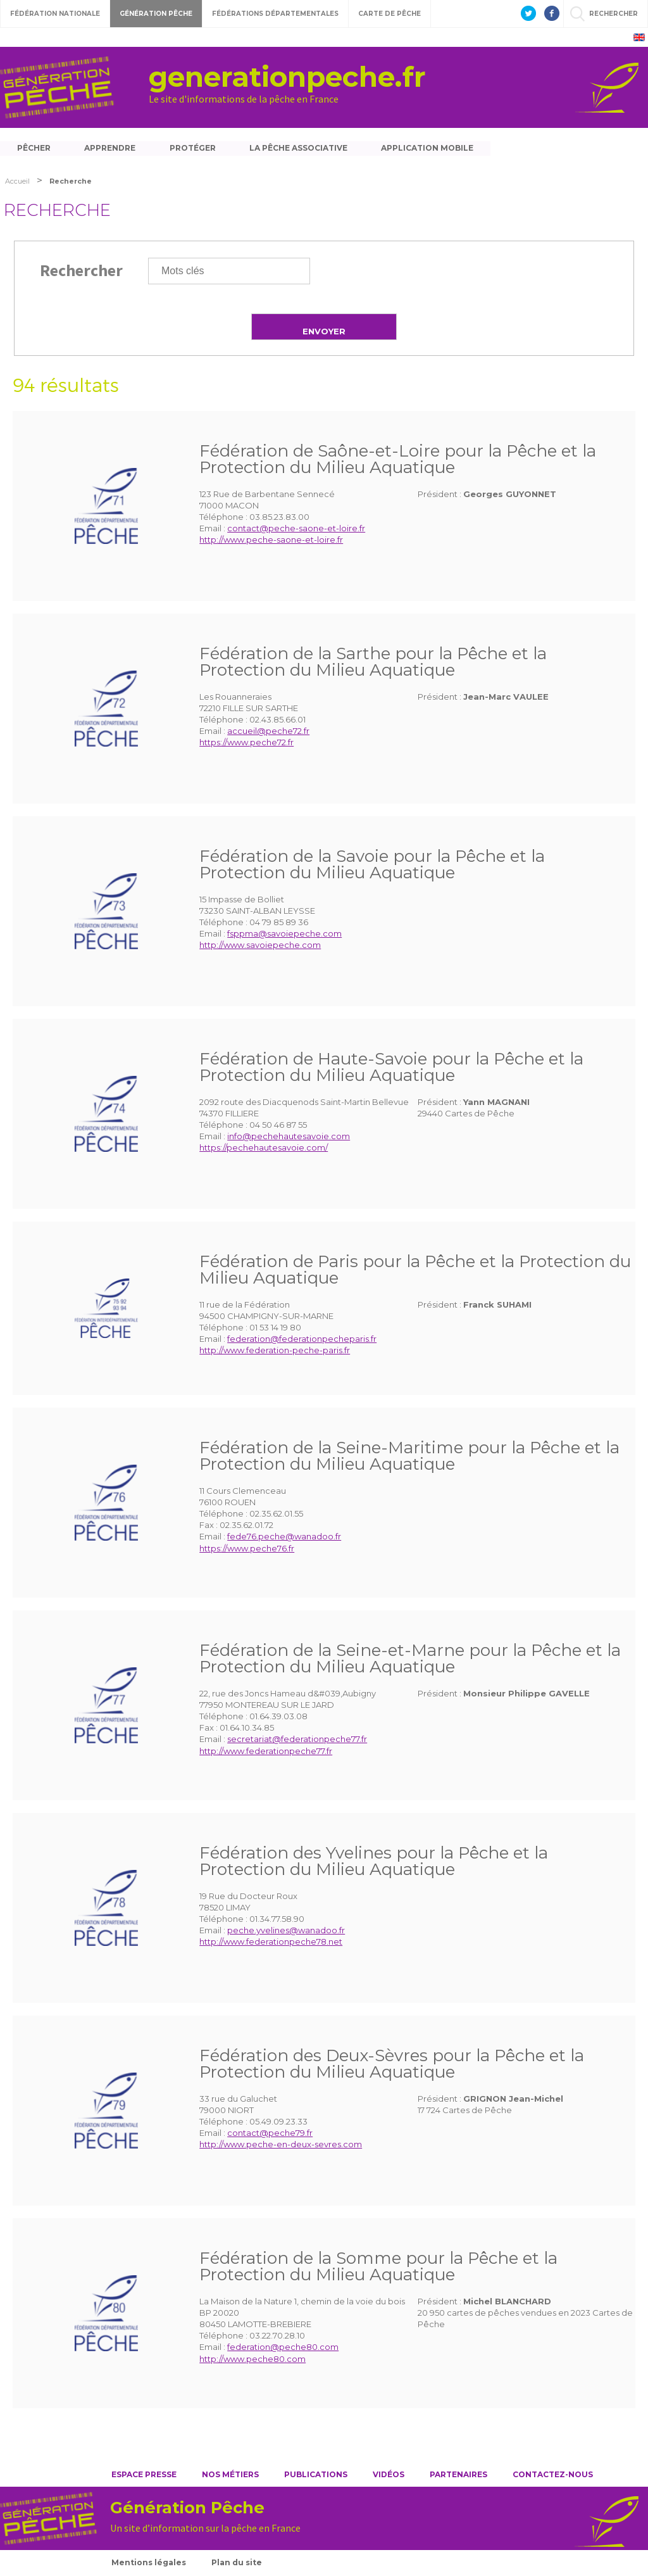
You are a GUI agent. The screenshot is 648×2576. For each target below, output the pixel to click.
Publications (315, 2475)
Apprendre (111, 148)
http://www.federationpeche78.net (270, 1943)
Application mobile (431, 148)
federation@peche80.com (283, 2349)
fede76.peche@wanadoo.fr (284, 1538)
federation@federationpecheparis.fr (302, 1340)
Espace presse (144, 2475)
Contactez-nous (553, 2475)
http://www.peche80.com (252, 2360)
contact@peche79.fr (270, 2135)
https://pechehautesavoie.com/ (263, 1149)
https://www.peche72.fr (246, 744)
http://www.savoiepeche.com (260, 947)
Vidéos (388, 2475)
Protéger (194, 148)
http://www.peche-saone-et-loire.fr (271, 541)
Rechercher (81, 271)
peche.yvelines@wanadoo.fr (286, 1932)
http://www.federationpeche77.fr (265, 1752)
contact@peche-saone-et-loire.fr (296, 530)
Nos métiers (230, 2475)
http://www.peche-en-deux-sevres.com (280, 2146)
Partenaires (458, 2475)
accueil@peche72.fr (268, 733)
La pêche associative (301, 148)
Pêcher (34, 148)
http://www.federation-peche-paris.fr (274, 1352)
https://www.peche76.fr (246, 1549)
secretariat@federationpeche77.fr (297, 1741)
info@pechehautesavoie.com (288, 1138)
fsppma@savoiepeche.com (284, 935)
